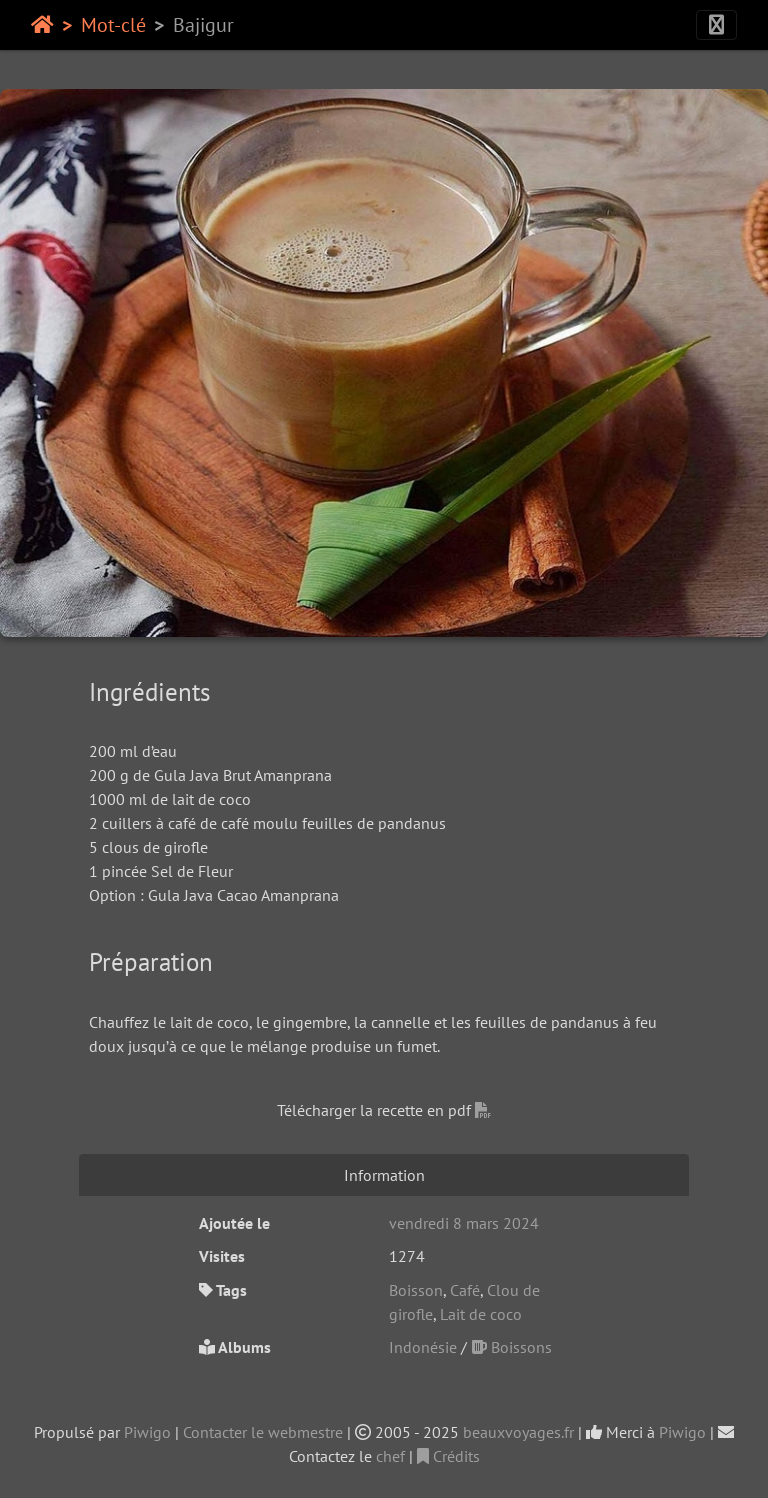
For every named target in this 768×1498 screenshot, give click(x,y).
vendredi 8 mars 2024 (464, 1223)
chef (390, 1456)
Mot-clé (113, 25)
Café (465, 1290)
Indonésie (423, 1347)
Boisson (416, 1290)
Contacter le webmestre (263, 1432)
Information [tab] (384, 1175)
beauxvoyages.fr (518, 1432)
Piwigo (147, 1432)
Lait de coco (481, 1314)
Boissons (511, 1347)
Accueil (42, 25)
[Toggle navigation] (716, 25)
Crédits (448, 1456)
